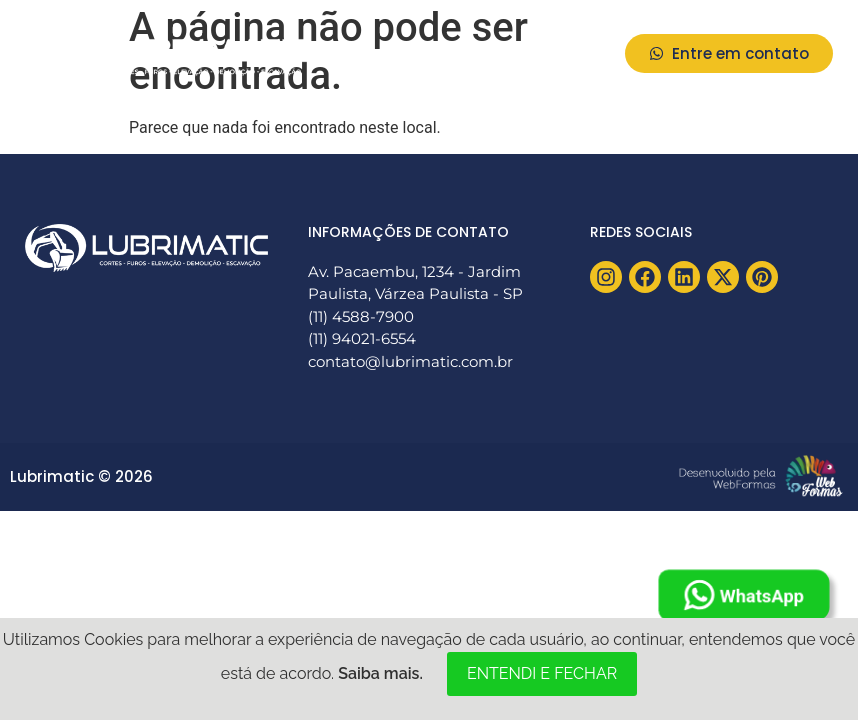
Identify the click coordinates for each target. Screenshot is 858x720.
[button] (582, 53)
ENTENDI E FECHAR (542, 673)
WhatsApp (744, 595)
